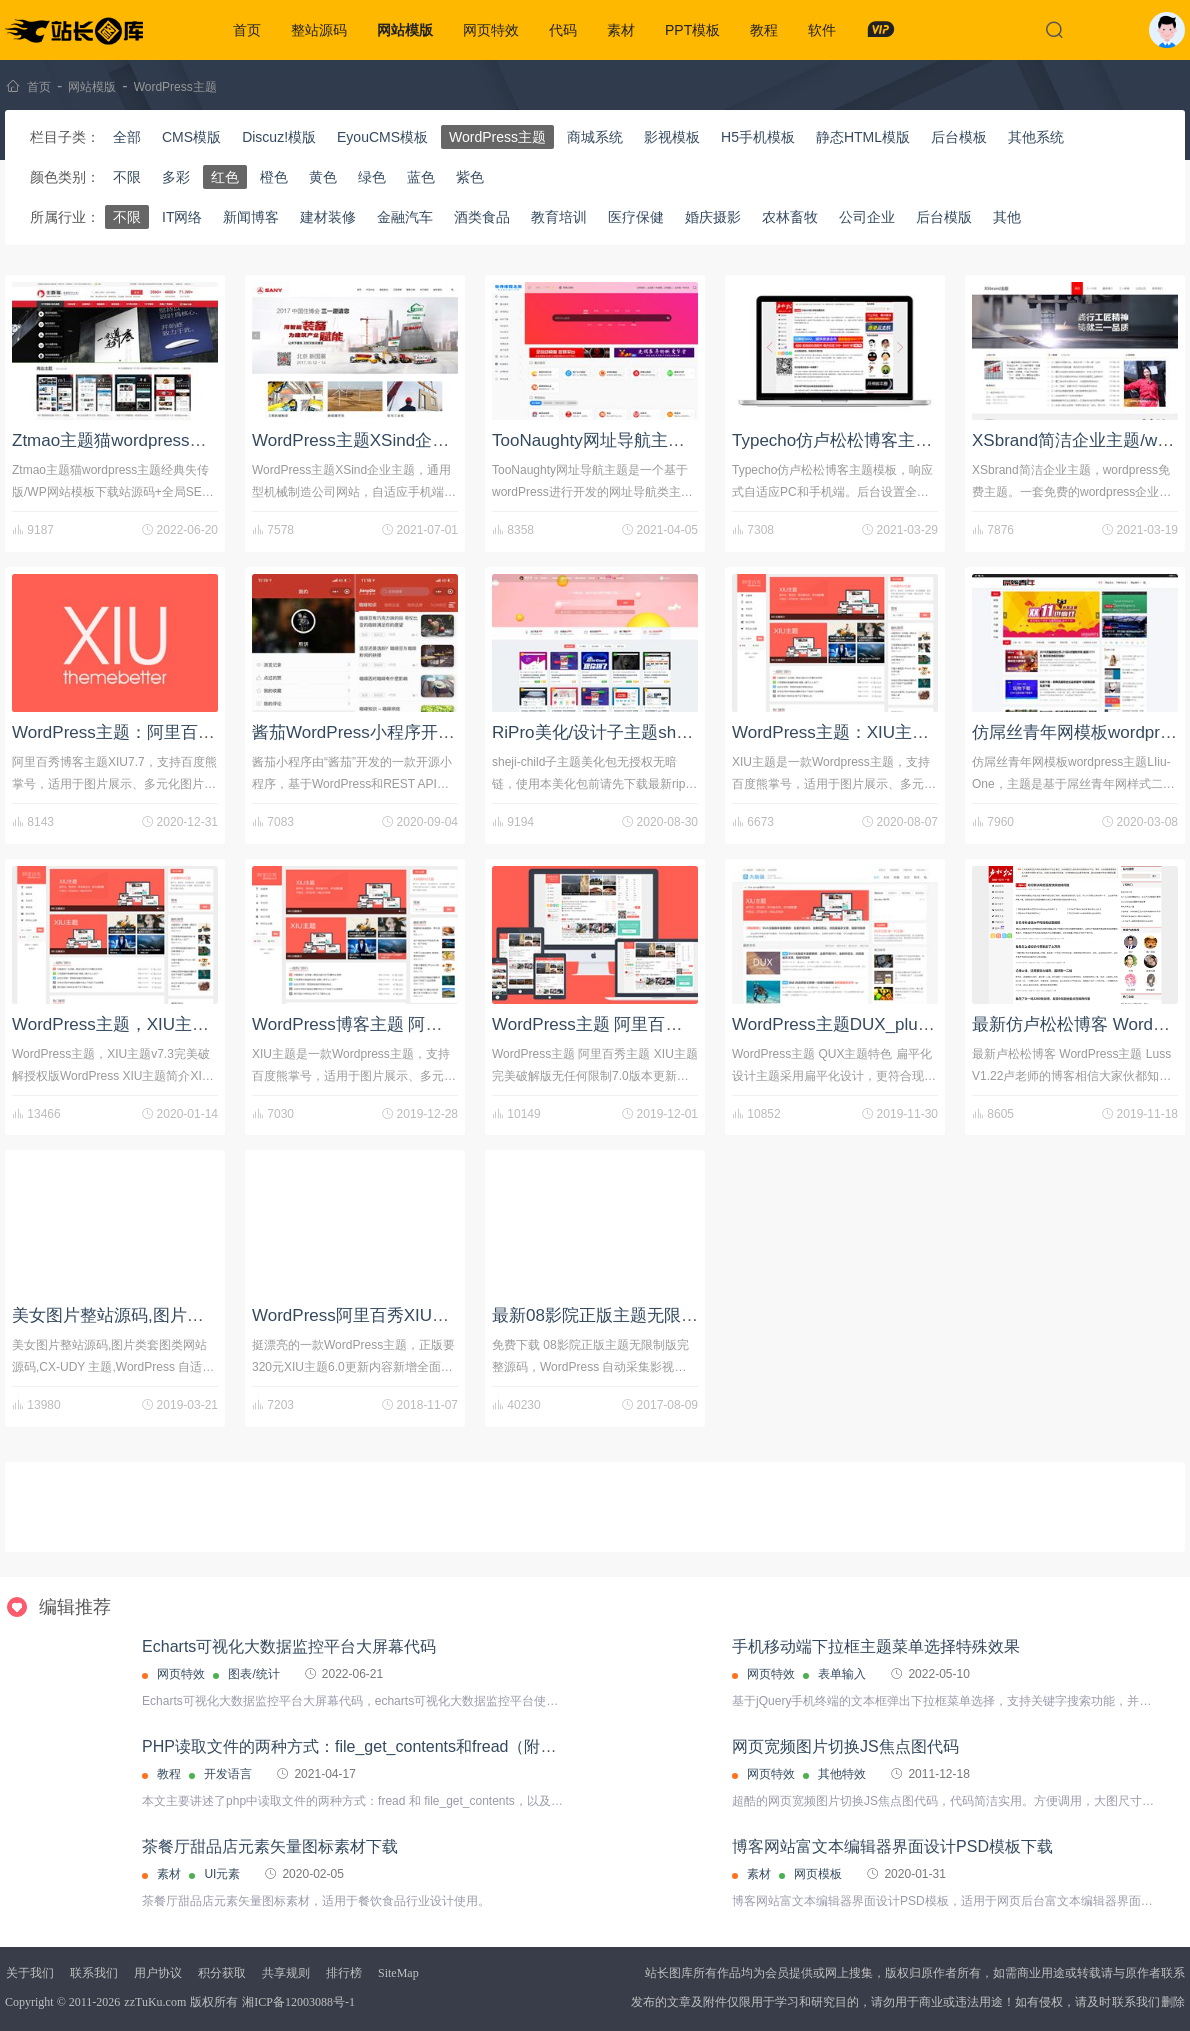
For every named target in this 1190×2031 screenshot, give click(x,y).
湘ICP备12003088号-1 (298, 2002)
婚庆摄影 (713, 217)
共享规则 (286, 1973)
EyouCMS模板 (382, 137)
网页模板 (818, 1874)
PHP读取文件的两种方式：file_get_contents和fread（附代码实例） (381, 1746)
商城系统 (595, 137)
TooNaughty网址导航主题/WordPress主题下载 (666, 440)
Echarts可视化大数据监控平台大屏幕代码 (289, 1646)
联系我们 (94, 1973)
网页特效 (491, 30)
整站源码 (319, 30)
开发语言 (228, 1774)
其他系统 (1036, 137)
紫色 (470, 177)
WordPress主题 (175, 87)
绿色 (372, 177)
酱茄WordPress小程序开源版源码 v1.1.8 (404, 732)
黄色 (323, 177)
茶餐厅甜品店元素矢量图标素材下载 (270, 1846)
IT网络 (182, 217)
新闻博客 (251, 217)
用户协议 (158, 1973)
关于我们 (30, 1973)
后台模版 (944, 217)
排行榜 (344, 1973)
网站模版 (405, 30)
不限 (127, 177)
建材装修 (328, 217)
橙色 (274, 177)
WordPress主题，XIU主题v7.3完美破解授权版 (186, 1024)
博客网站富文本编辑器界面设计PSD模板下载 (892, 1846)
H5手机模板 (758, 137)
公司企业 (867, 217)
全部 (127, 137)
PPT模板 (692, 30)
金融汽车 (405, 217)
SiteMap (398, 1973)
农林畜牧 (790, 217)
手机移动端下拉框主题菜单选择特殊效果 (876, 1646)
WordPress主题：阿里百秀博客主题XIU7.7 (173, 732)
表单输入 (842, 1674)
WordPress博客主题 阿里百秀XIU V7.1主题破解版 (441, 1024)
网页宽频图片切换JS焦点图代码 (845, 1746)
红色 (225, 177)
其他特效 (842, 1774)
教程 (764, 30)
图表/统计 (253, 1674)
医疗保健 (636, 217)
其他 (1007, 217)
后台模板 (959, 137)
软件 (822, 30)
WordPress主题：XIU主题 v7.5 (849, 732)
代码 (563, 30)
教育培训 (559, 217)
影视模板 (672, 137)
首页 (247, 30)
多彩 (176, 177)
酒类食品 (482, 217)
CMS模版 (191, 137)
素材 (621, 30)
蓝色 (421, 177)
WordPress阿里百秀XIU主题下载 (376, 1315)
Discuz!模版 (279, 137)
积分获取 (222, 1973)
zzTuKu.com (155, 2002)
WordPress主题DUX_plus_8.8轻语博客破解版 (905, 1024)
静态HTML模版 (863, 137)
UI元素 (222, 1874)
